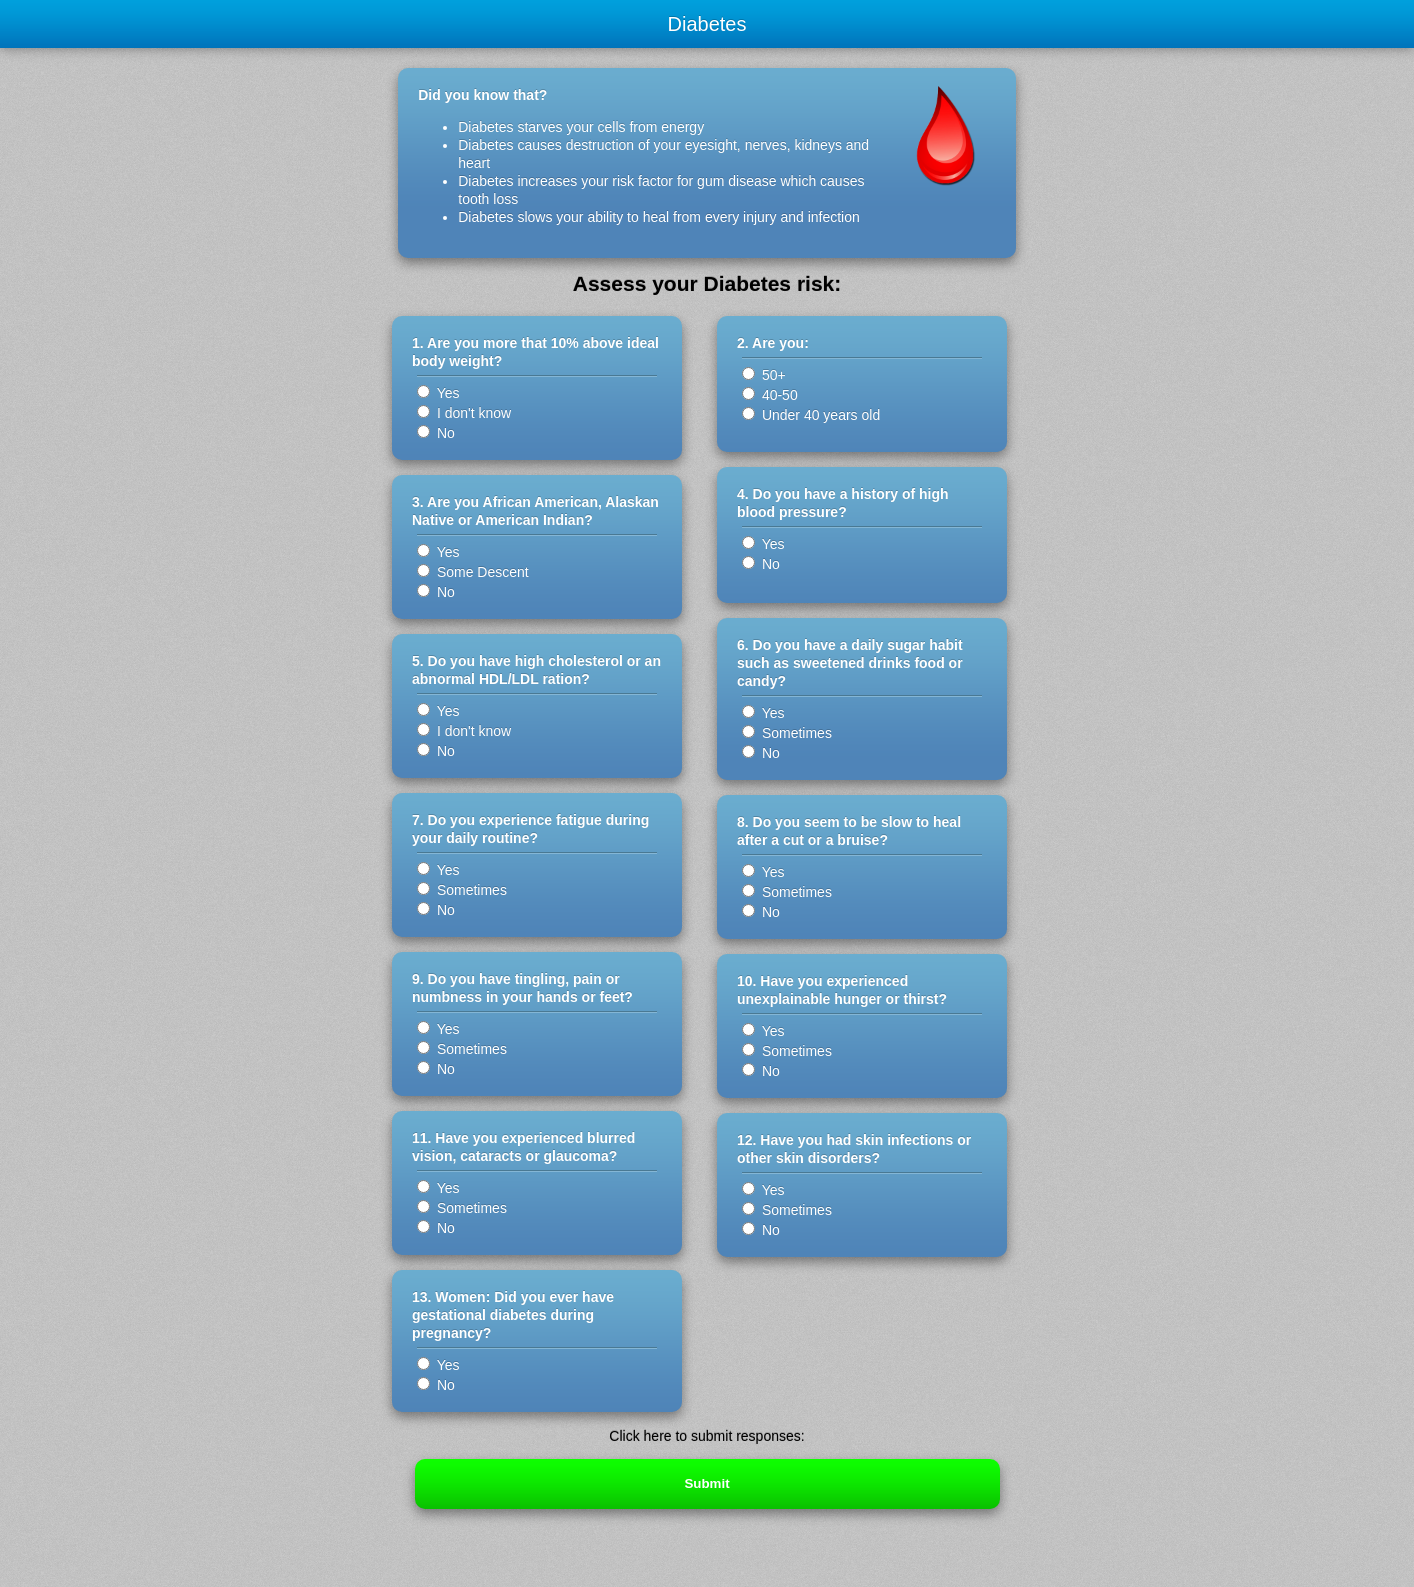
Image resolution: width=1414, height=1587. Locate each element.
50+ (764, 375)
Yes (438, 393)
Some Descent (473, 572)
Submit (706, 1483)
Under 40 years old (813, 415)
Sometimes (462, 890)
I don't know (464, 413)
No (436, 433)
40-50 (770, 395)
